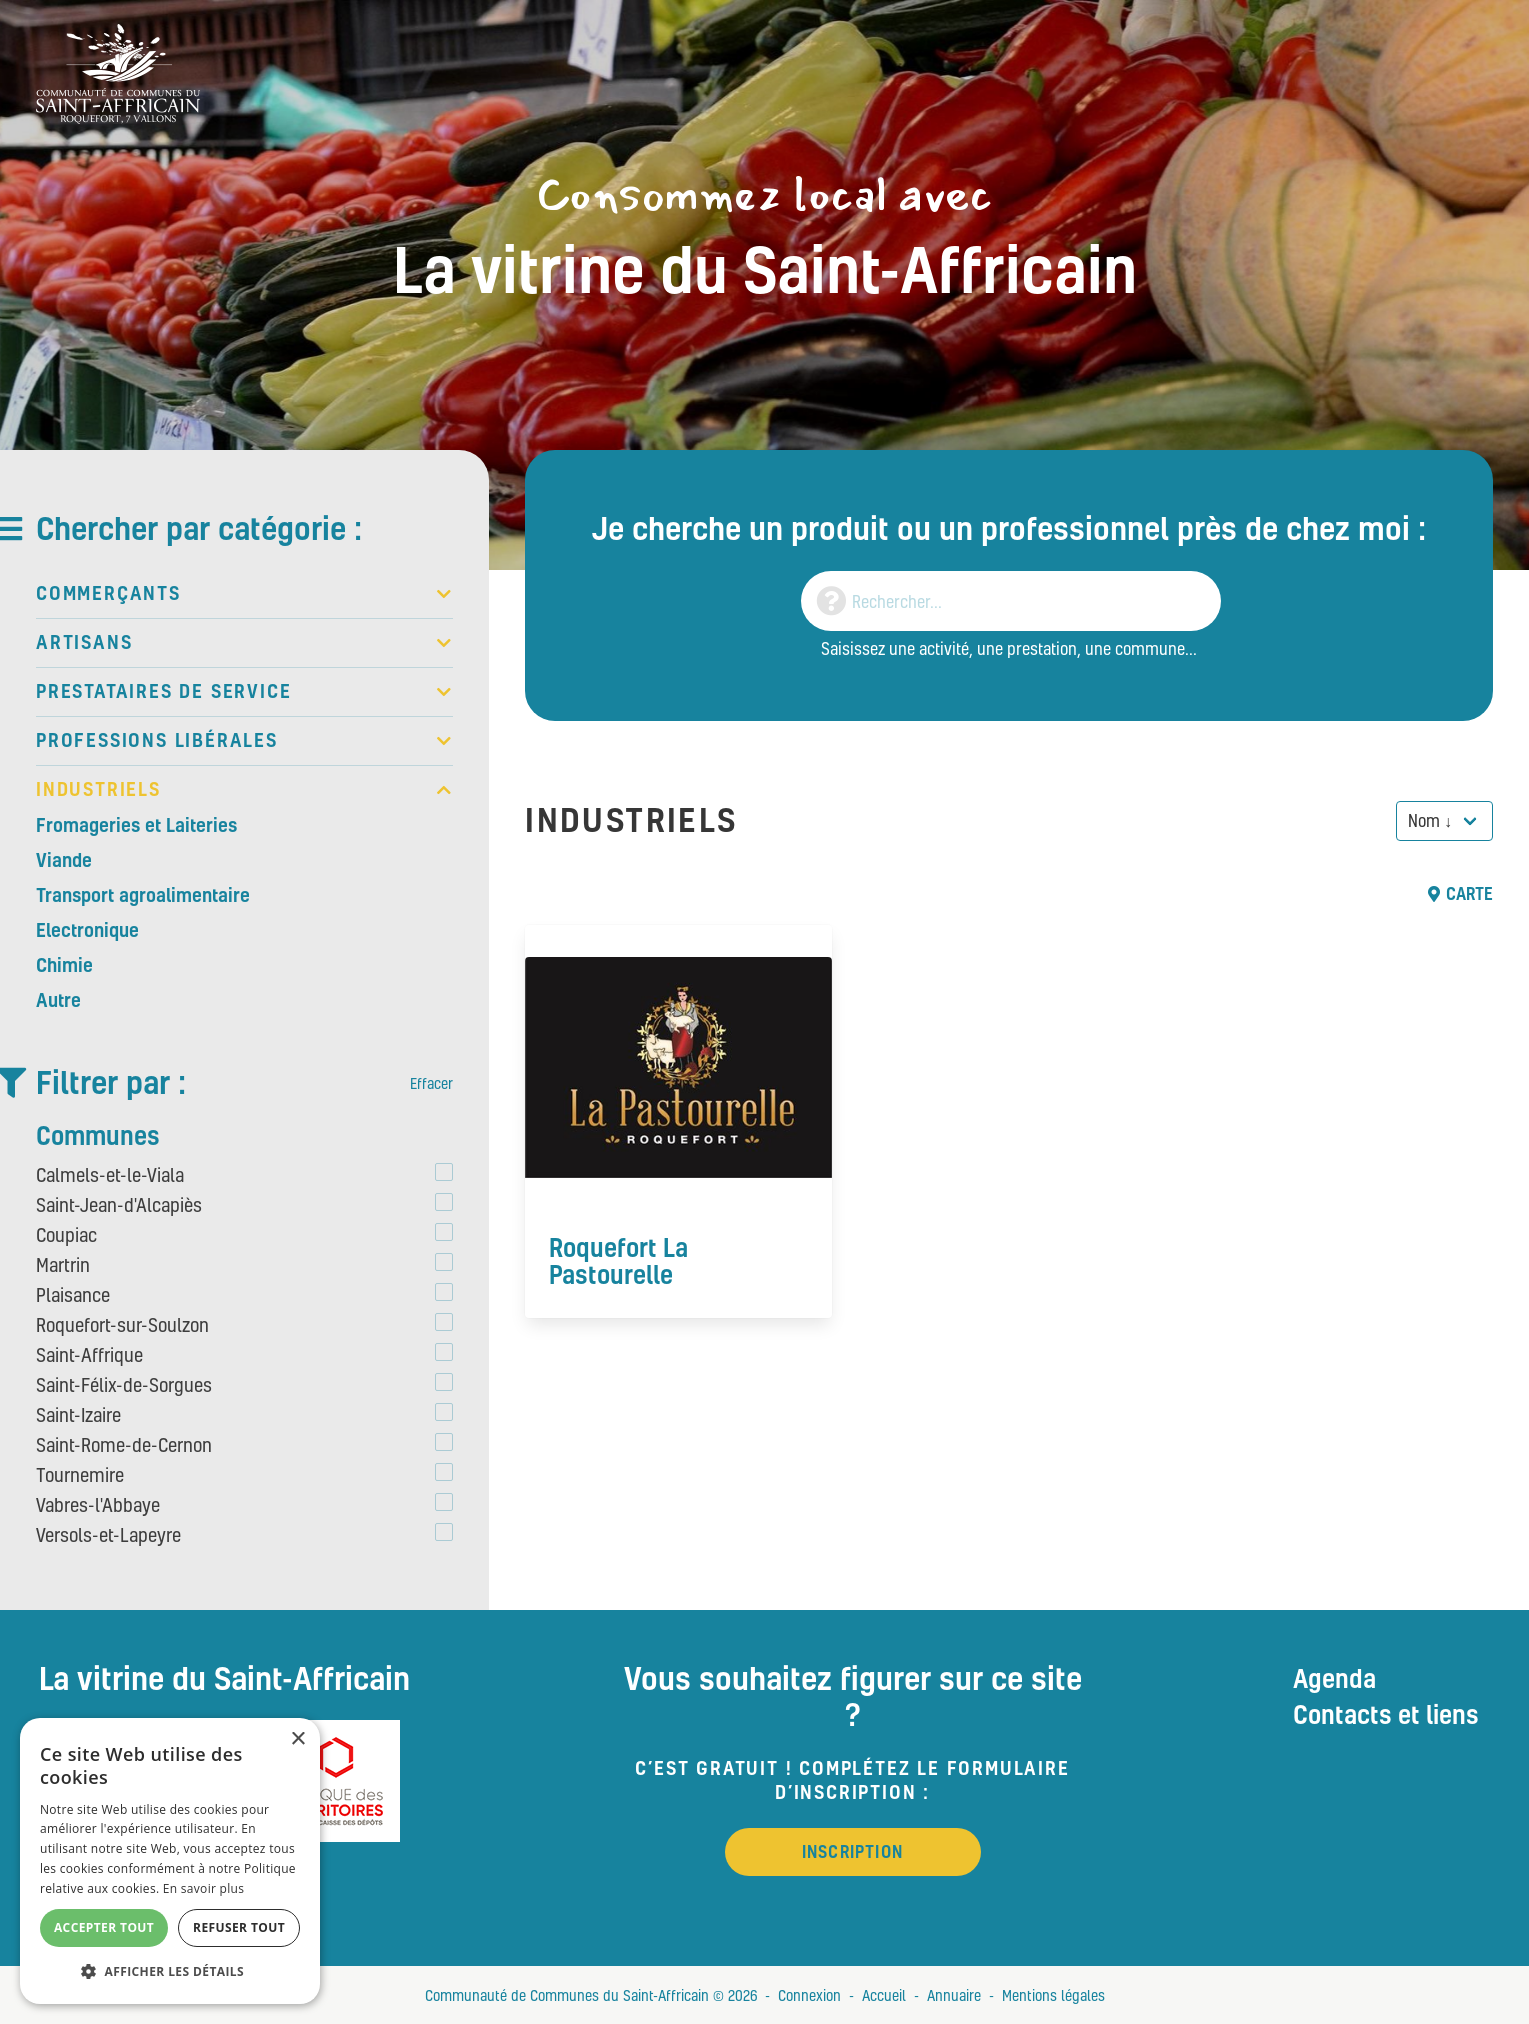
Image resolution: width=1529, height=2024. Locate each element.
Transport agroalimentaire (143, 895)
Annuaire (954, 1995)
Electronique (87, 930)
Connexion (809, 1995)
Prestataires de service (244, 692)
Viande (64, 860)
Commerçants (244, 594)
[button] (170, 1972)
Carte (1460, 893)
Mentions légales (1053, 1995)
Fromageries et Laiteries (136, 825)
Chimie (64, 965)
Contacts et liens (1386, 1714)
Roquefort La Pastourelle (618, 1260)
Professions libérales (244, 741)
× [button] (297, 1739)
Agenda (1334, 1678)
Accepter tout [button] (104, 1927)
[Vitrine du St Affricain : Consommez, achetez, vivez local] (118, 71)
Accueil (884, 1995)
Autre (58, 1000)
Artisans (244, 643)
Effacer (431, 1083)
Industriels (244, 790)
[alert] (170, 1861)
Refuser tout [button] (239, 1927)
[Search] (1011, 601)
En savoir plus (203, 1888)
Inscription (852, 1851)
